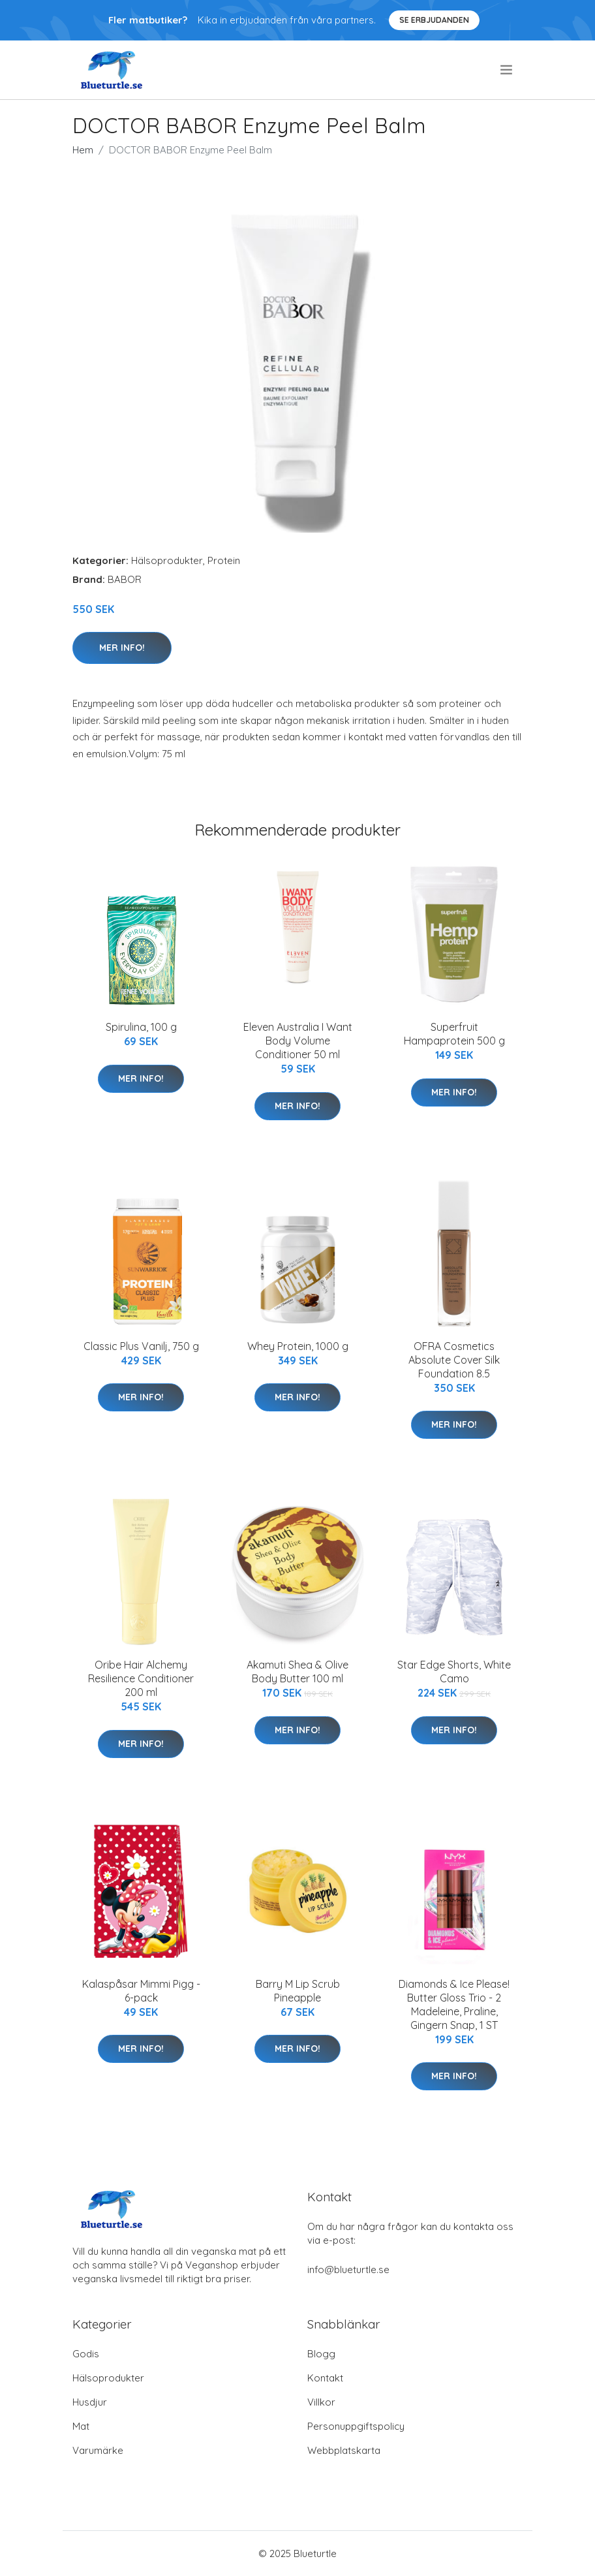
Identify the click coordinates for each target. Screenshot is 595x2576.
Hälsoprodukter (167, 560)
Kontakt (325, 2378)
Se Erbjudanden (434, 20)
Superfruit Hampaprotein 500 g (454, 1033)
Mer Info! (122, 647)
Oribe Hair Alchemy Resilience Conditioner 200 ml (141, 1678)
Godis (85, 2354)
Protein (223, 560)
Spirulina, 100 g (141, 1026)
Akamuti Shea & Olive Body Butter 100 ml (297, 1671)
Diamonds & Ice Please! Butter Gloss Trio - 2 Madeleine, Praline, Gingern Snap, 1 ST (454, 2004)
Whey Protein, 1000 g (297, 1346)
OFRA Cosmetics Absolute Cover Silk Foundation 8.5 (454, 1360)
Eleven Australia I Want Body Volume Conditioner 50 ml (297, 1040)
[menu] (507, 70)
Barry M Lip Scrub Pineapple (298, 1990)
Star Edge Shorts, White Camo (454, 1671)
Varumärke (97, 2450)
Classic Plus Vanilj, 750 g (141, 1346)
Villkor (321, 2402)
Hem (82, 150)
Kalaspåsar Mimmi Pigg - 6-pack (141, 1990)
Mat (80, 2426)
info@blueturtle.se (348, 2269)
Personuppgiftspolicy (355, 2426)
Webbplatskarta (343, 2450)
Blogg (321, 2354)
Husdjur (89, 2402)
